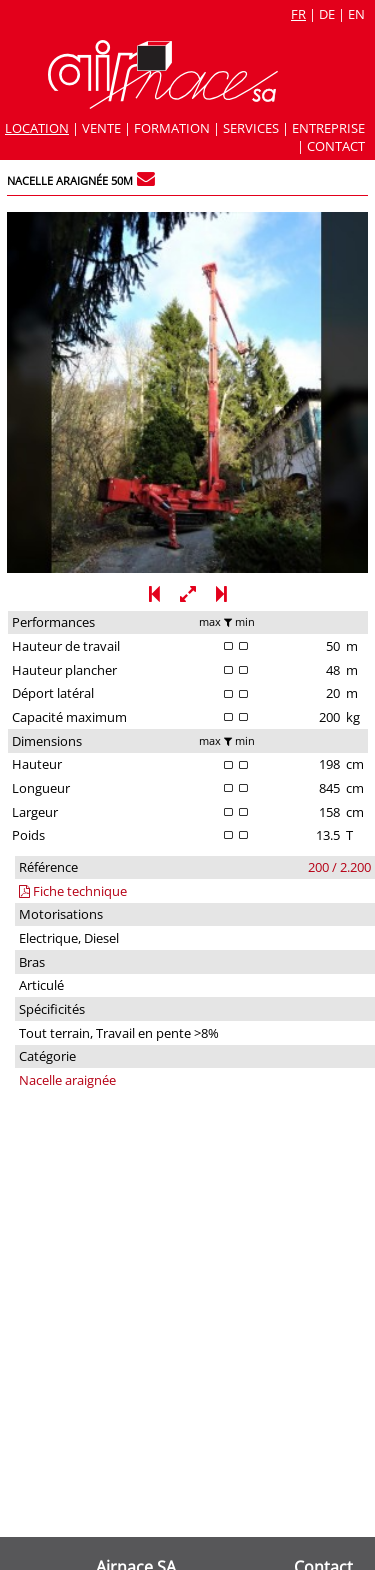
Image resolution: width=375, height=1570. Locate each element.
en (356, 14)
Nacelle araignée (67, 1080)
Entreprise (328, 128)
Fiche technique (73, 891)
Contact (336, 146)
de (327, 14)
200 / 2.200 (339, 867)
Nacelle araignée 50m (70, 181)
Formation (172, 128)
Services (251, 128)
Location (37, 128)
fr (298, 14)
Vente (101, 128)
